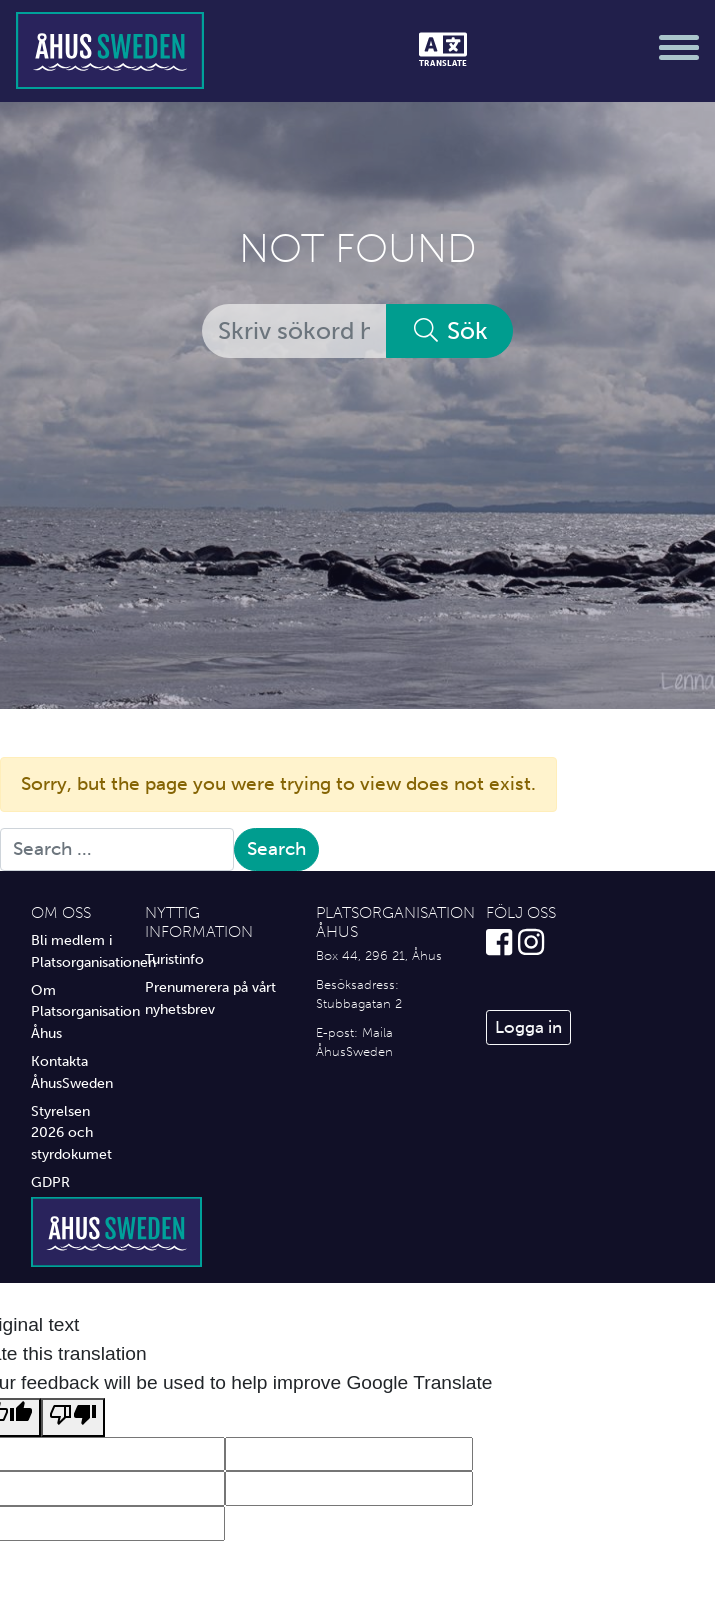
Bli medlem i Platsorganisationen (73, 951)
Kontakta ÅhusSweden (72, 1072)
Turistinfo (174, 959)
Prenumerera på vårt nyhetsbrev (210, 998)
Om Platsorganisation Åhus (73, 1011)
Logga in (528, 1027)
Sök (449, 330)
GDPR (50, 1182)
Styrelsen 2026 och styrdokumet (71, 1132)
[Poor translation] (73, 1417)
